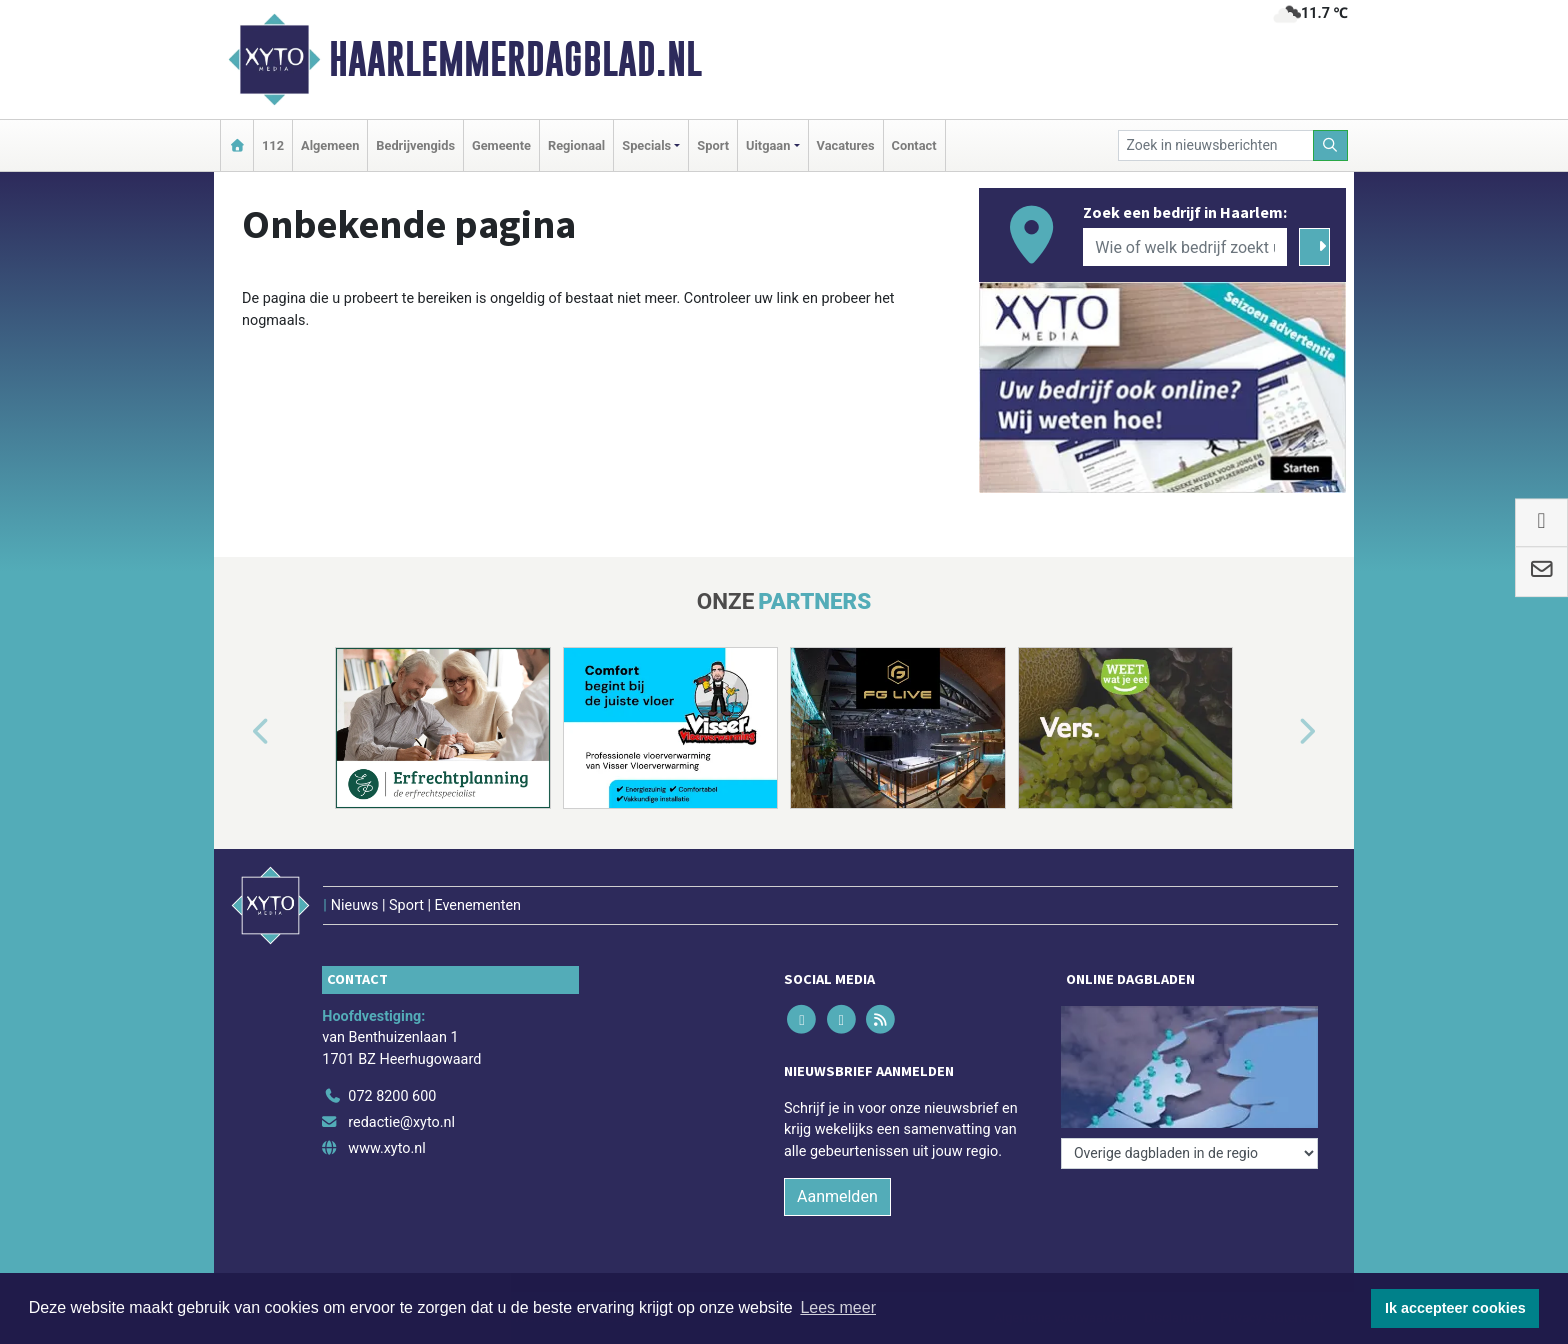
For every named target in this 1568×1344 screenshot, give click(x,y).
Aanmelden (837, 1196)
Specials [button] (646, 145)
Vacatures (846, 145)
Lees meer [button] (838, 1307)
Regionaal (576, 145)
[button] (238, 732)
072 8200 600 (392, 1096)
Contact (914, 145)
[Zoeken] (1331, 145)
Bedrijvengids (415, 145)
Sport (713, 145)
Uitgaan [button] (768, 145)
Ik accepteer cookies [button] (1455, 1308)
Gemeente (501, 145)
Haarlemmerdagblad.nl (515, 59)
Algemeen (330, 145)
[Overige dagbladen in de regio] (1189, 1153)
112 (273, 145)
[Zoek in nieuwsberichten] (1216, 145)
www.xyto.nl (386, 1148)
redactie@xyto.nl (401, 1122)
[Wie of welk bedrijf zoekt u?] (1185, 247)
